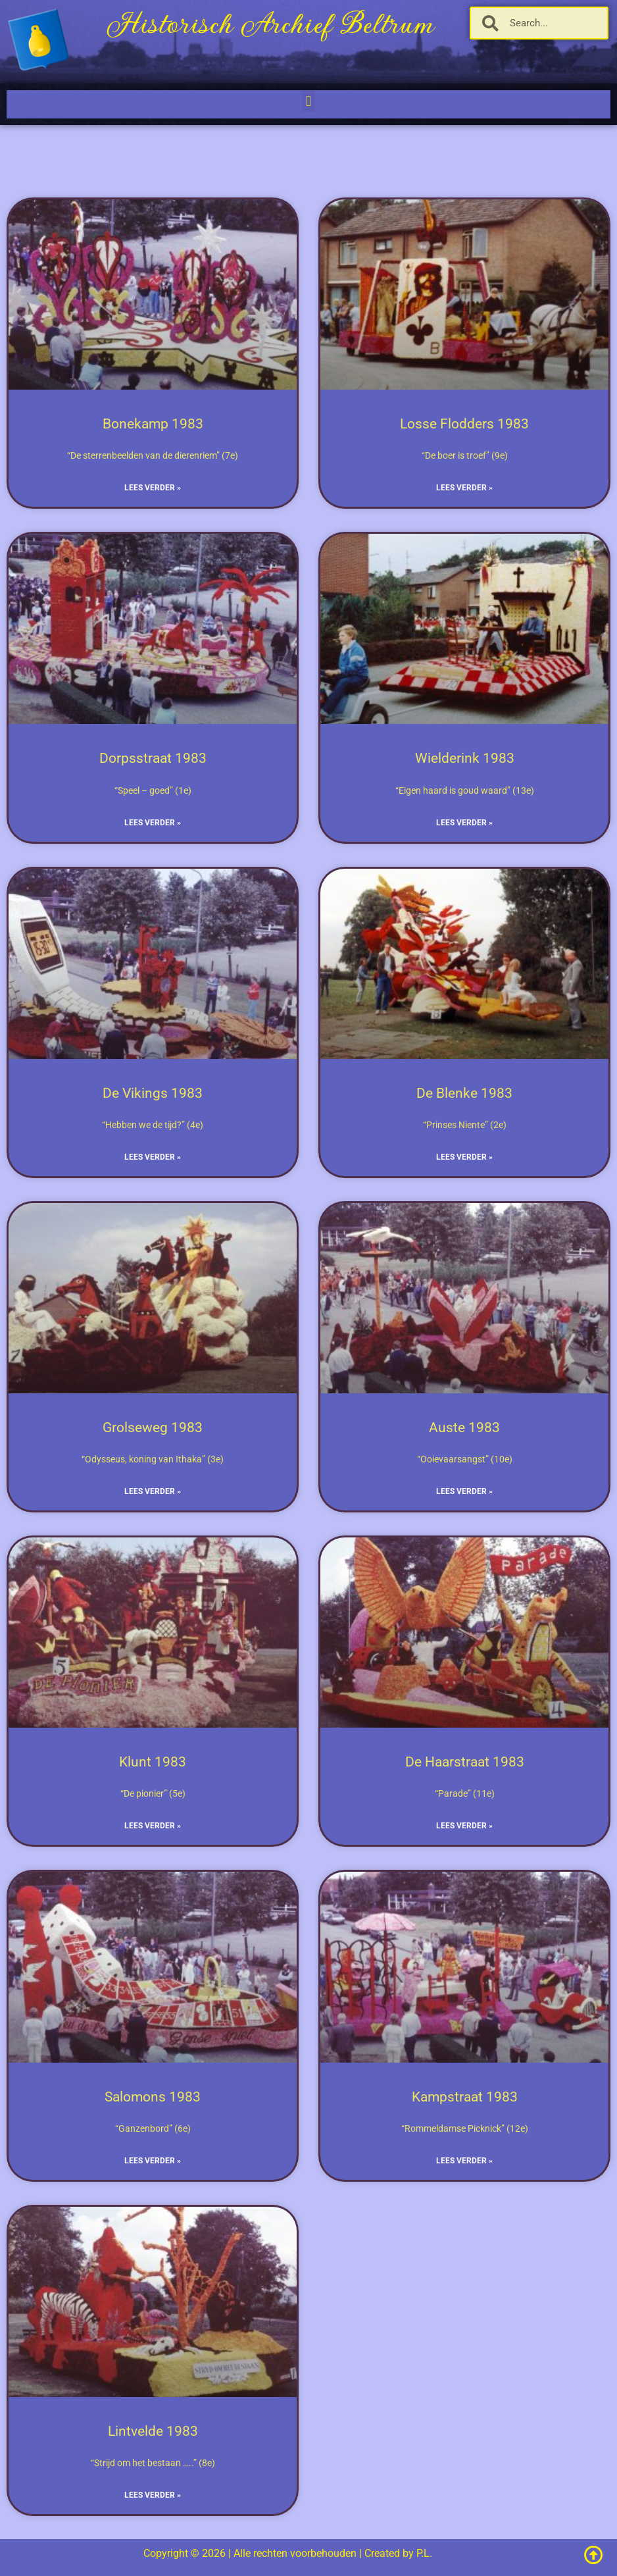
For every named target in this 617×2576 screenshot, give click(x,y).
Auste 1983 (464, 1427)
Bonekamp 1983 (153, 424)
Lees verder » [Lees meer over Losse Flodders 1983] (464, 487)
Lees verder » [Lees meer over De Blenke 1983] (464, 1157)
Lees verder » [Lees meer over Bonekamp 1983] (152, 487)
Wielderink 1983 (464, 758)
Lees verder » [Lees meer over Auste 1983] (464, 1491)
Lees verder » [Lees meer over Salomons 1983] (152, 2160)
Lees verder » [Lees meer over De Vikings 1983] (152, 1157)
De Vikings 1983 (153, 1093)
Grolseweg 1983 (153, 1427)
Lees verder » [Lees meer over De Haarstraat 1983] (464, 1825)
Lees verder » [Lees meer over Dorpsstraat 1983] (152, 822)
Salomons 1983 (153, 2097)
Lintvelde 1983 (153, 2431)
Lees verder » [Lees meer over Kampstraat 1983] (464, 2160)
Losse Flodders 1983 (464, 424)
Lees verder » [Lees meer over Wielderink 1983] (464, 822)
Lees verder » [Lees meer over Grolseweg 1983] (152, 1491)
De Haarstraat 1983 (464, 1762)
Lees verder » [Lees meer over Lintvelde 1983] (152, 2495)
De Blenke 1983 (464, 1093)
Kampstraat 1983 (465, 2097)
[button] (308, 101)
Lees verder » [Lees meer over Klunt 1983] (152, 1825)
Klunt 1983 (152, 1762)
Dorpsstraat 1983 (153, 758)
